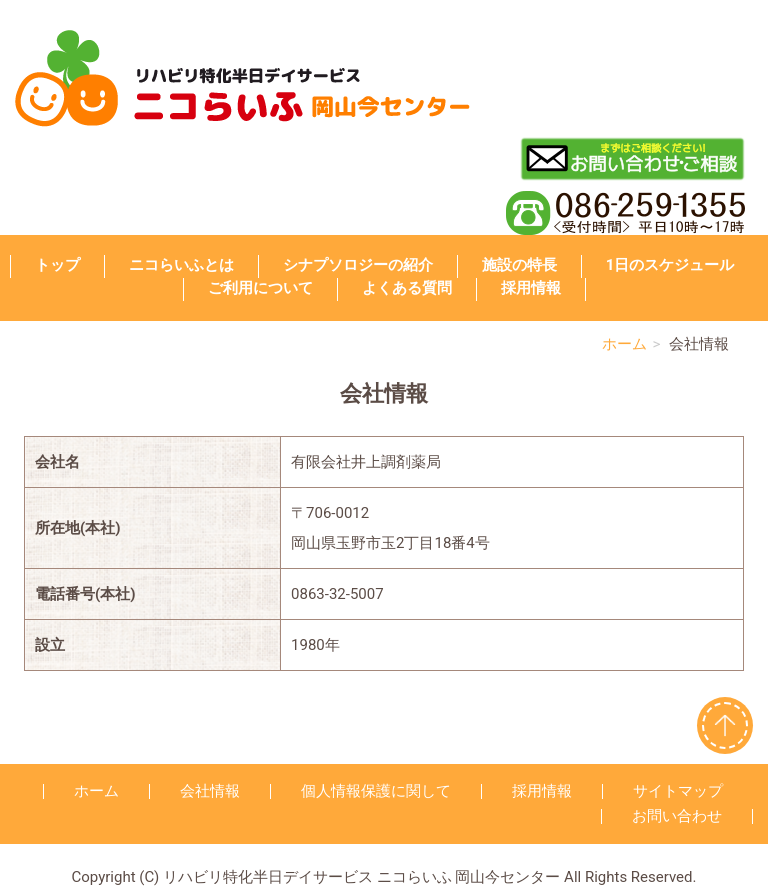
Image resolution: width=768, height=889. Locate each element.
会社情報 (210, 791)
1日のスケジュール (670, 265)
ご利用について (260, 288)
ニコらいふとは (181, 265)
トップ (57, 265)
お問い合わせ (677, 816)
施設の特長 (519, 265)
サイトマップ (678, 791)
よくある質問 (407, 288)
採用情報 (531, 288)
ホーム (624, 344)
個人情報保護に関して (376, 791)
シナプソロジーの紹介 (358, 265)
